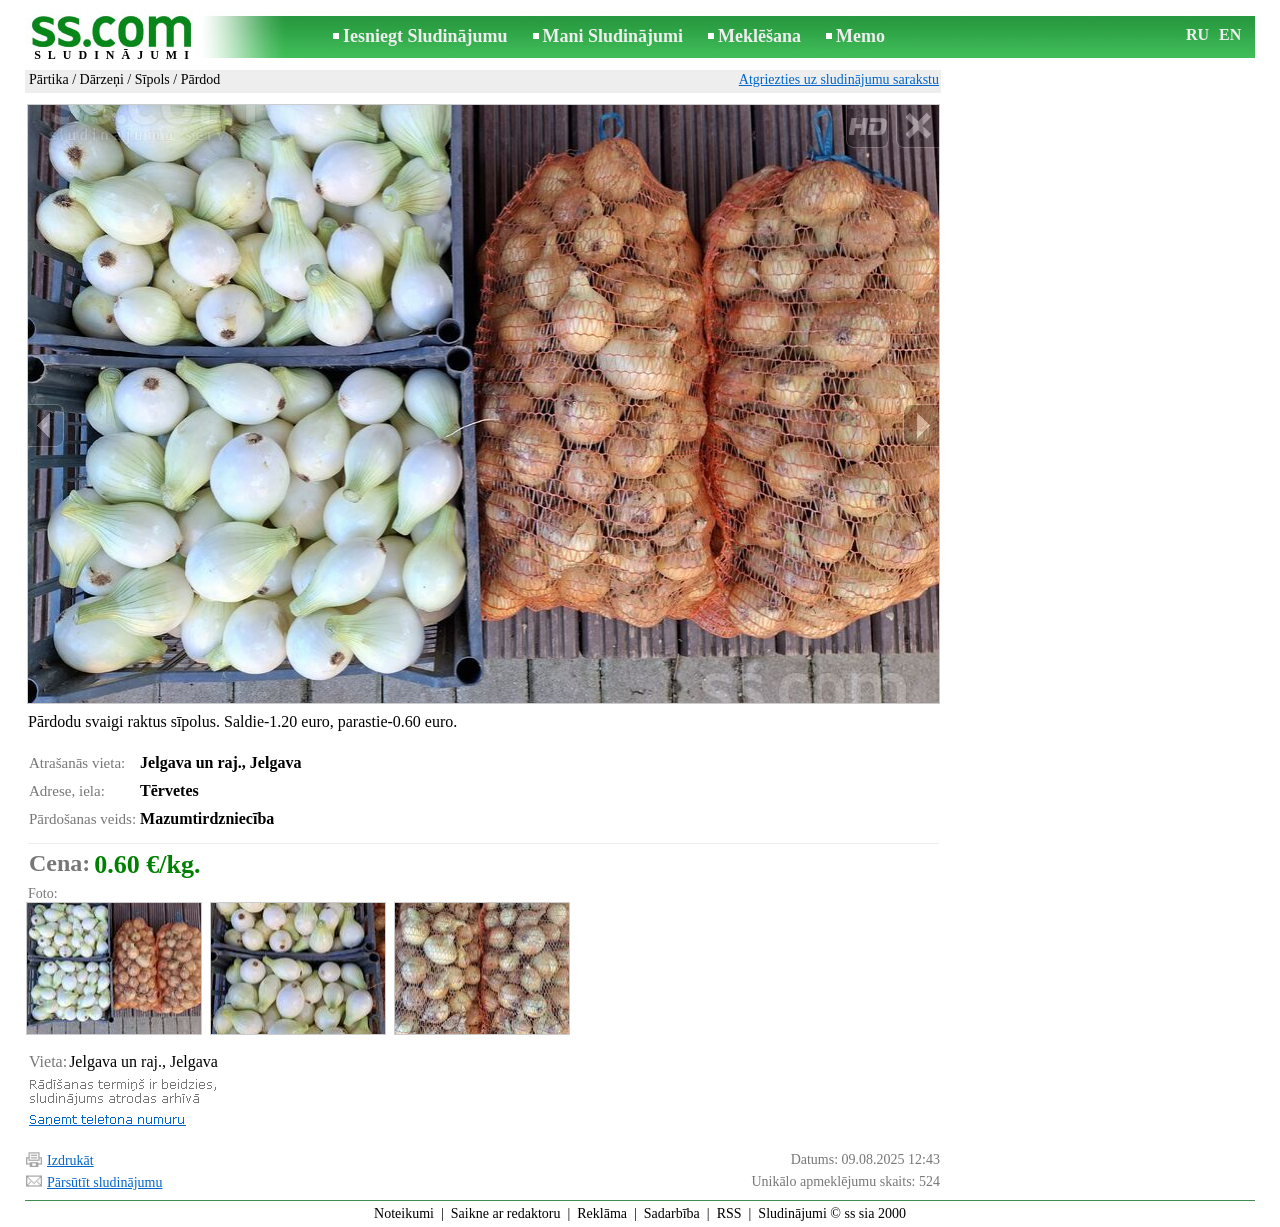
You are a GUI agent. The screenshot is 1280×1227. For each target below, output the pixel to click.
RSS (729, 1213)
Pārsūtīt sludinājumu (105, 1182)
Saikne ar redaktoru (506, 1213)
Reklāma (602, 1213)
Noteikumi (404, 1213)
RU (1197, 34)
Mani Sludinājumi (613, 36)
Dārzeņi (102, 79)
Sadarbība (672, 1213)
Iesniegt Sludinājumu (425, 36)
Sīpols (152, 79)
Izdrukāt (70, 1160)
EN (1230, 34)
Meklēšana (759, 36)
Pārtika (49, 79)
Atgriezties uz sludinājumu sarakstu (839, 79)
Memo (860, 36)
